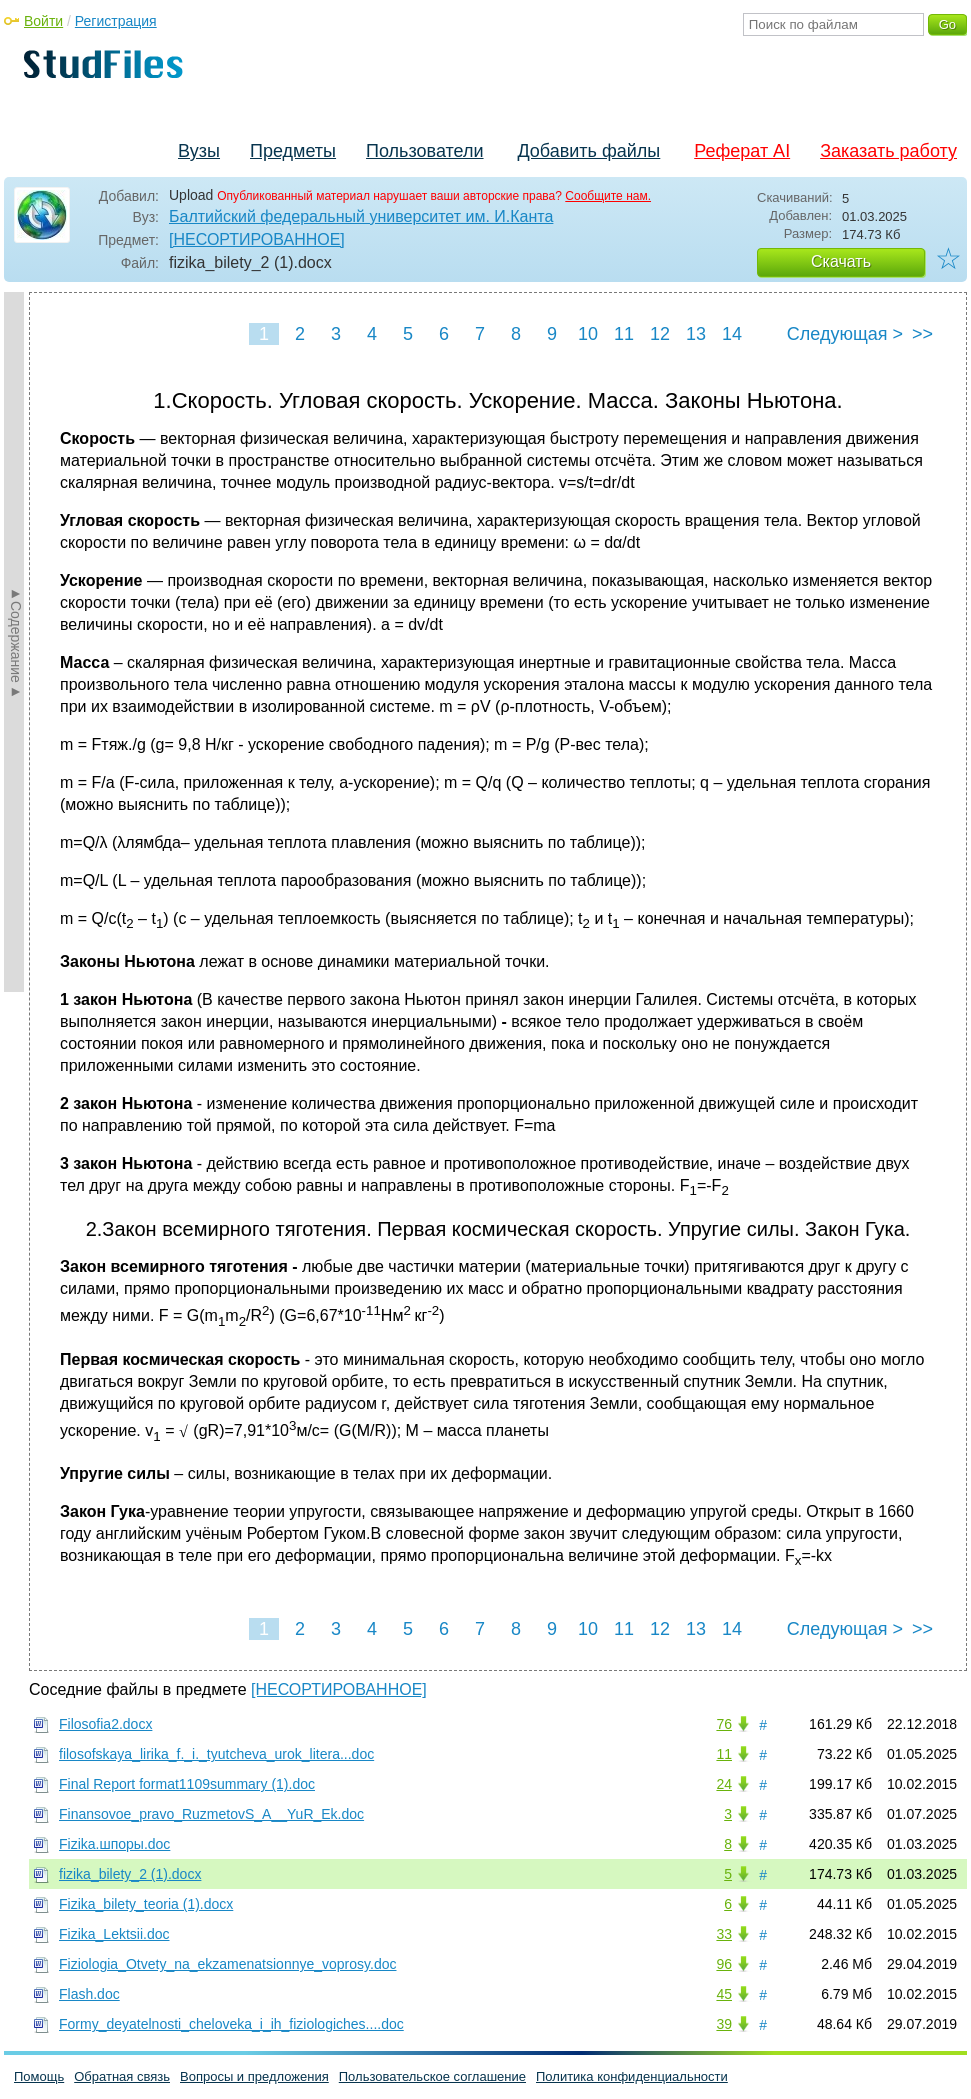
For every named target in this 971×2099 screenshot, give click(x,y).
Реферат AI (742, 151)
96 (724, 1964)
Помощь (39, 2076)
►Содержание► (16, 642)
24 (724, 1784)
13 (696, 334)
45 (724, 1994)
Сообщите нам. (608, 196)
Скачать (841, 261)
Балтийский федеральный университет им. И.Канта (361, 216)
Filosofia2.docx (105, 1724)
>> (922, 334)
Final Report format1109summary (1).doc (187, 1784)
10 (588, 334)
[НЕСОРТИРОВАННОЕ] (257, 239)
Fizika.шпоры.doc (114, 1844)
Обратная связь (122, 2076)
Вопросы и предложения (254, 2076)
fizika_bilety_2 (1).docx (130, 1874)
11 (624, 334)
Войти (43, 21)
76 (724, 1724)
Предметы (293, 151)
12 (660, 334)
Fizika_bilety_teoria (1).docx (146, 1904)
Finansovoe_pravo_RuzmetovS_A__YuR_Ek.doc (211, 1814)
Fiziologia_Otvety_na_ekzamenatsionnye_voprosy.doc (228, 1964)
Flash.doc (89, 1994)
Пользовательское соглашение (432, 2076)
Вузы (199, 151)
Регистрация (116, 21)
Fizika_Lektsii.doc (114, 1934)
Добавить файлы (588, 151)
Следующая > (845, 334)
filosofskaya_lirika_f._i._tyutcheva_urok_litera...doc (216, 1754)
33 (724, 1934)
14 (732, 334)
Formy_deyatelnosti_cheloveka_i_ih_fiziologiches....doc (231, 2024)
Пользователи (424, 151)
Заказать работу (888, 151)
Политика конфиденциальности (632, 2076)
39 (724, 2024)
